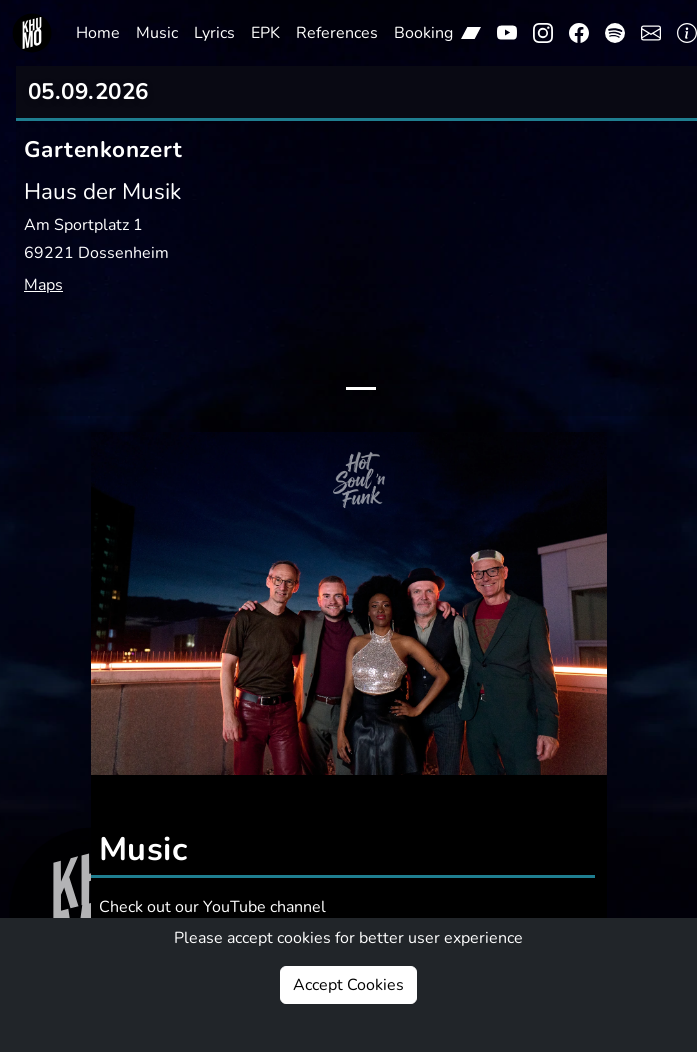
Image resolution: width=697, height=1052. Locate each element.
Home (98, 33)
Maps (43, 285)
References (337, 33)
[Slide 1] (361, 388)
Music (157, 33)
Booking (423, 33)
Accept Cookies (348, 985)
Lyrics (214, 33)
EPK (265, 33)
